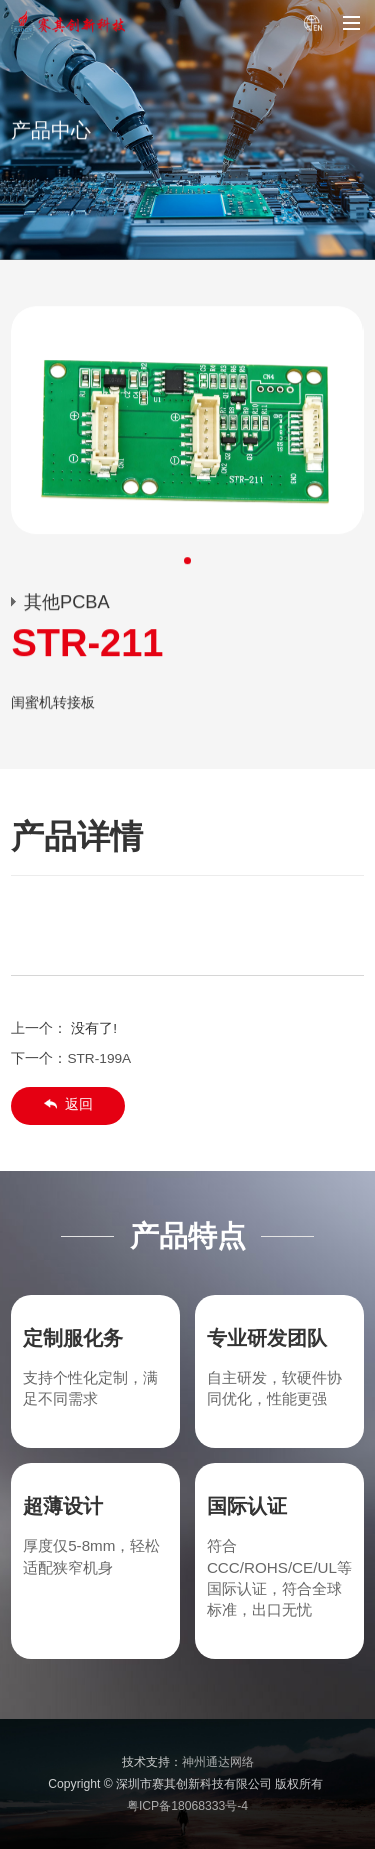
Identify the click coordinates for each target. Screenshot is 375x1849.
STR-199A (99, 1058)
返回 (68, 1104)
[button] (188, 561)
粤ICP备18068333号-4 (187, 1806)
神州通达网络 (218, 1762)
